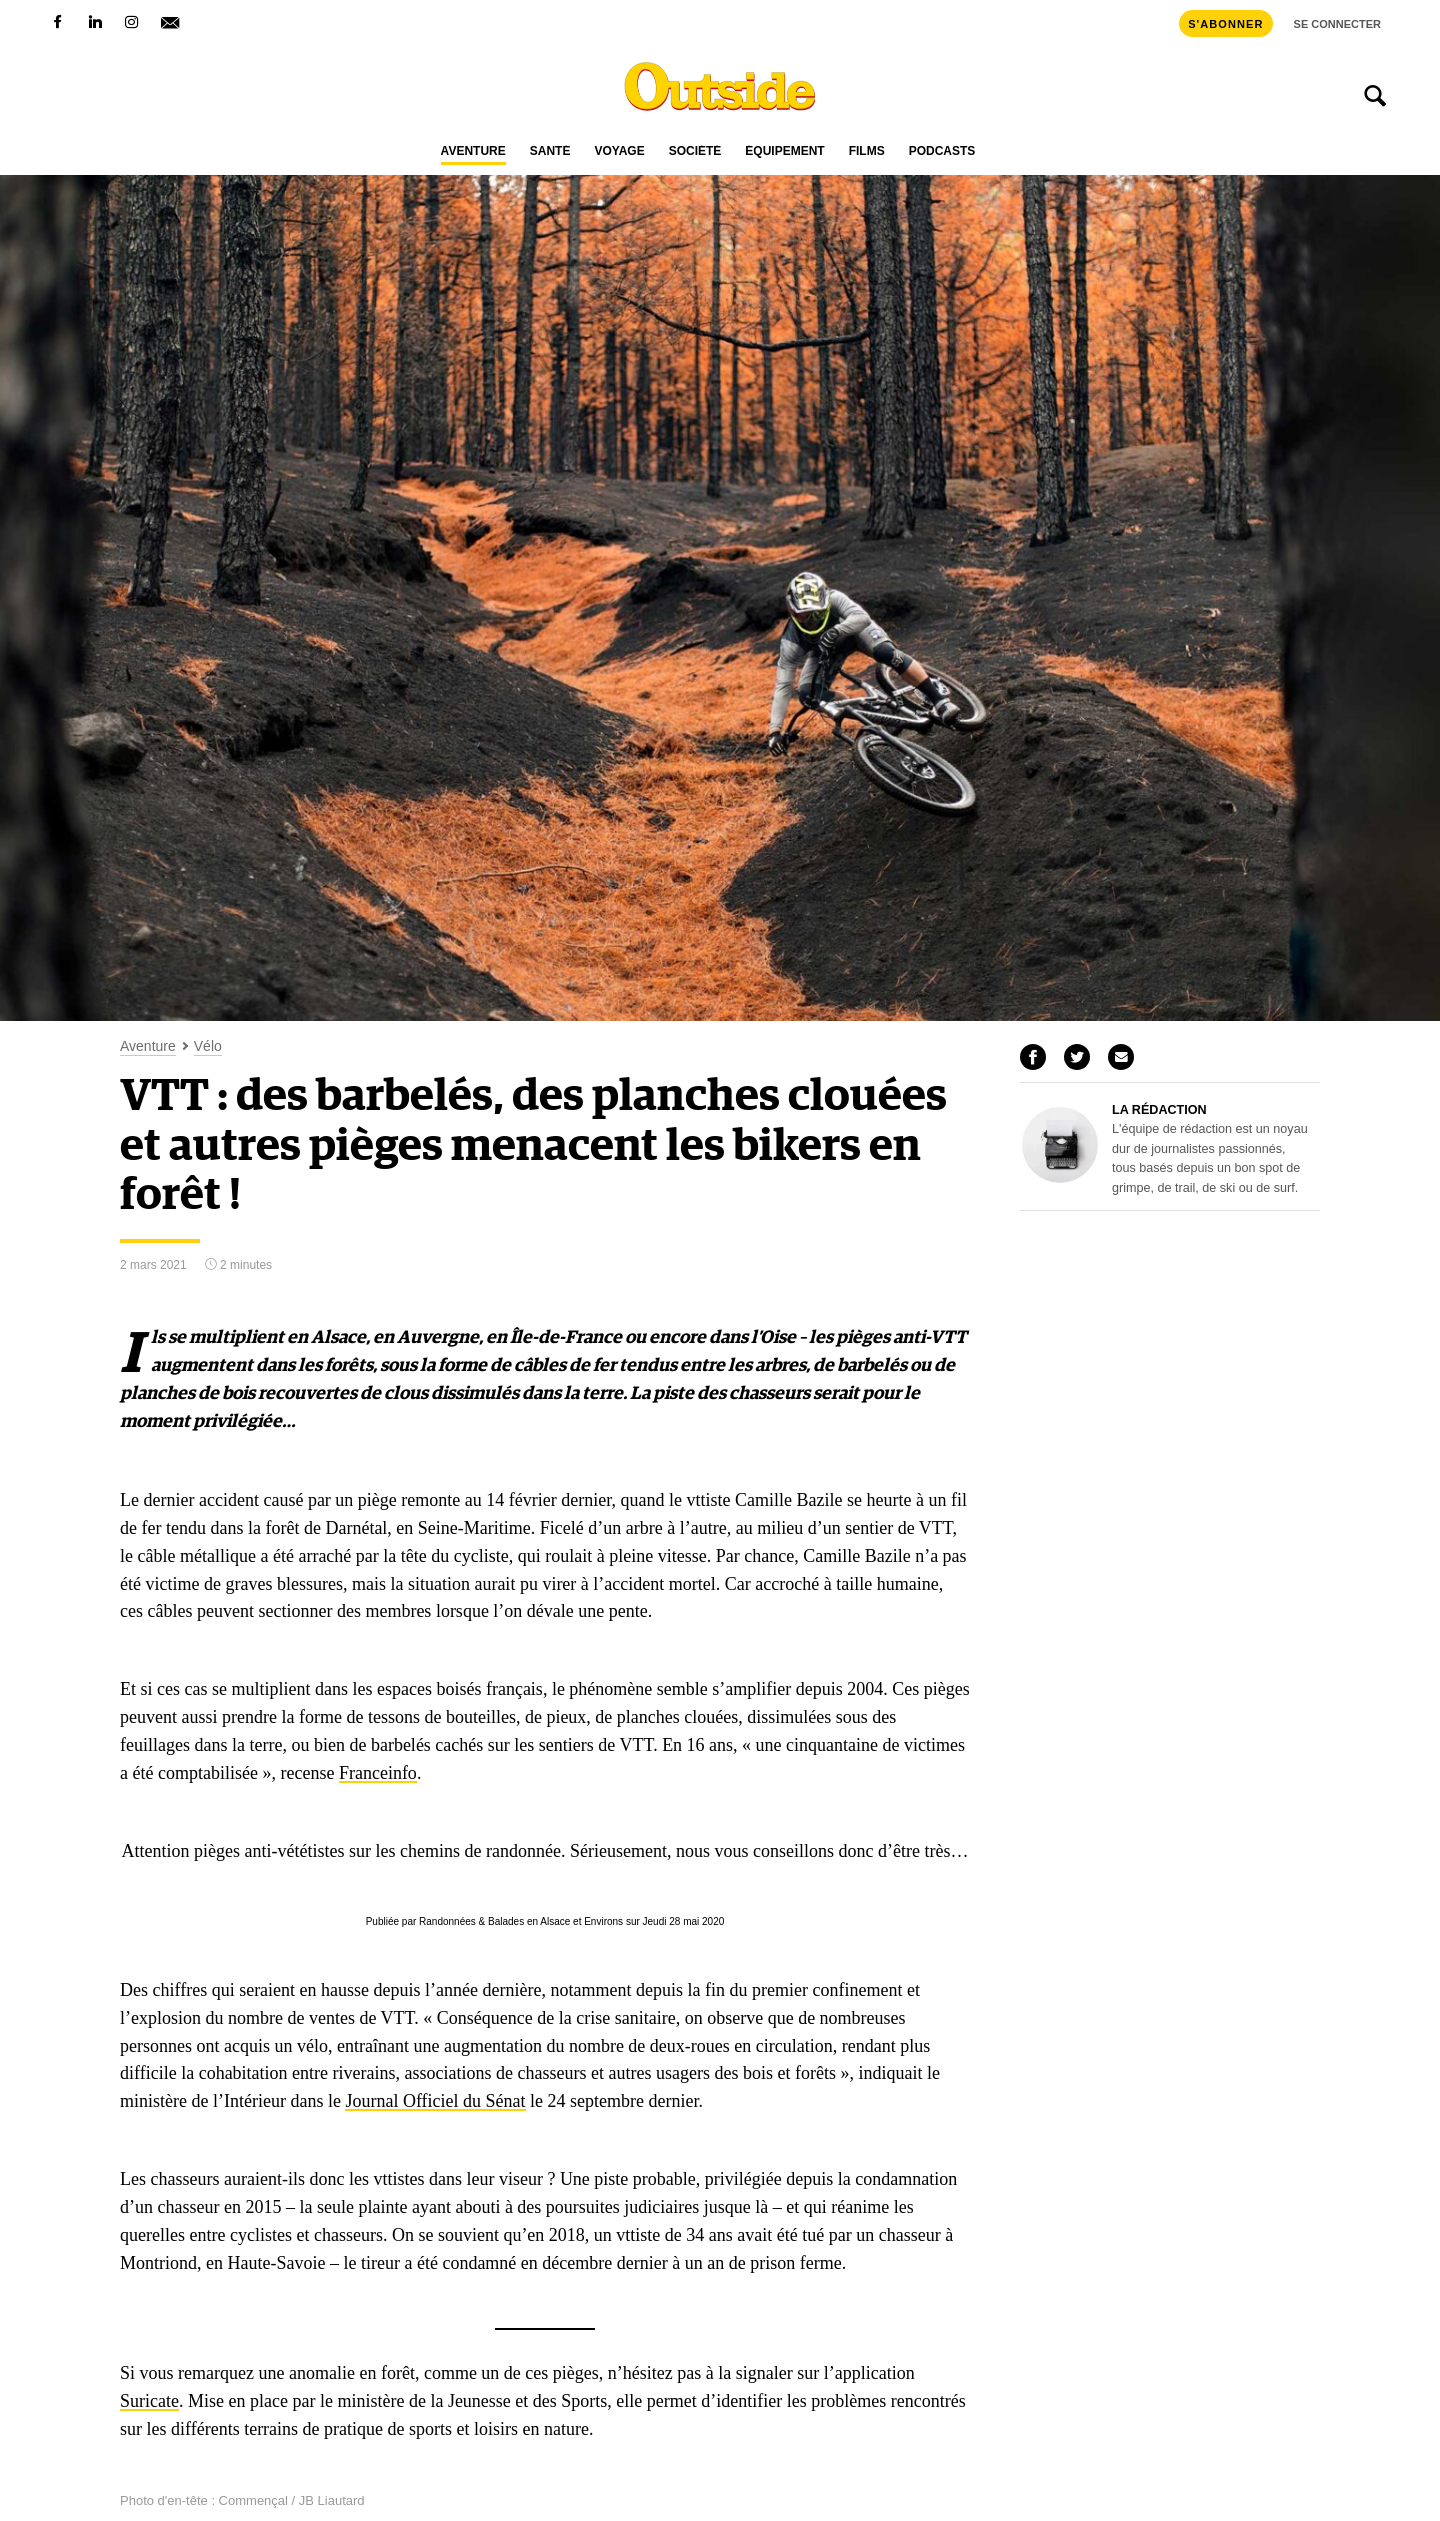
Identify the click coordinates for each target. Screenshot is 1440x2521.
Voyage (619, 151)
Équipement (784, 151)
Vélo (208, 1046)
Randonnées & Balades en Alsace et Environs (521, 1921)
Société (695, 151)
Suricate (149, 2401)
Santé (550, 151)
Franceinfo (378, 1773)
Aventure (473, 151)
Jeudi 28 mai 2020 (684, 1921)
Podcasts (942, 151)
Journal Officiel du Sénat (435, 2101)
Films (867, 151)
